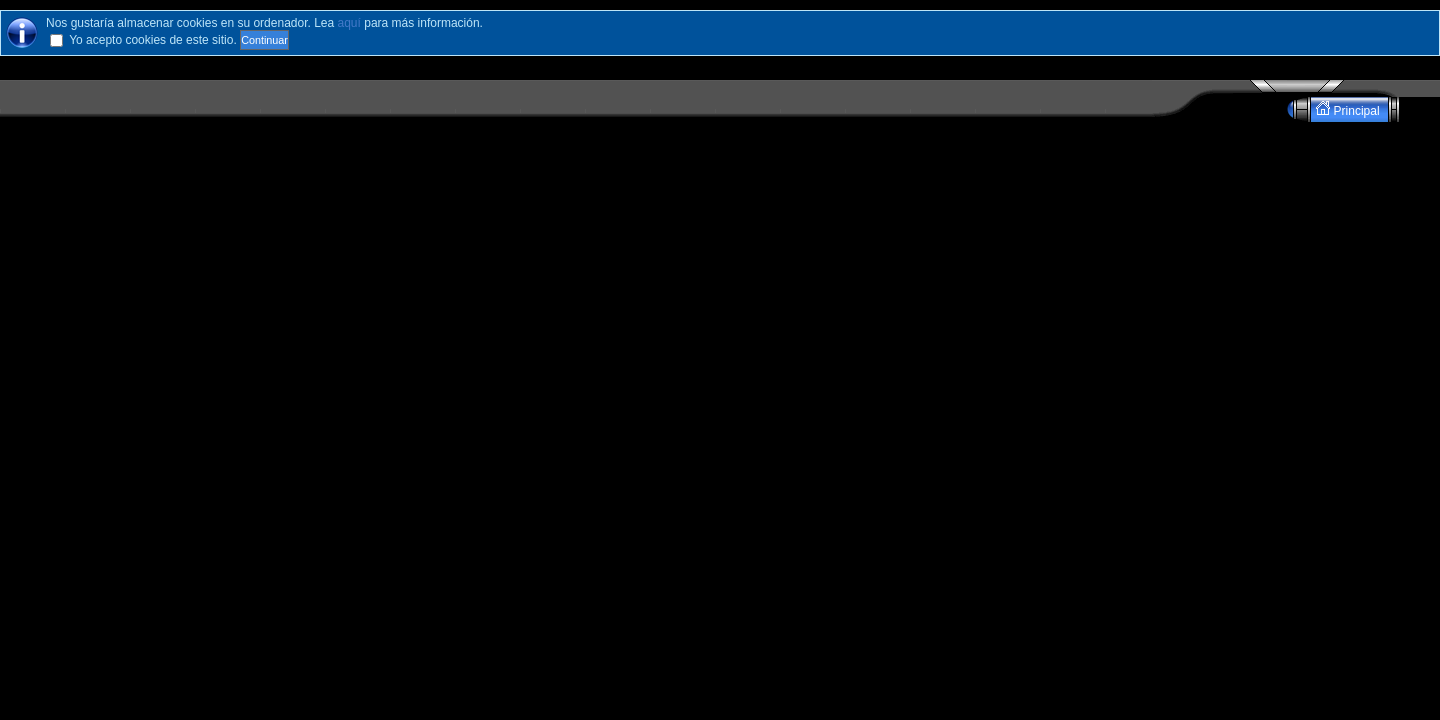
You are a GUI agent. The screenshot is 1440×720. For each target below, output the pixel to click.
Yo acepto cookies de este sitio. (153, 40)
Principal (1349, 109)
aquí (349, 23)
